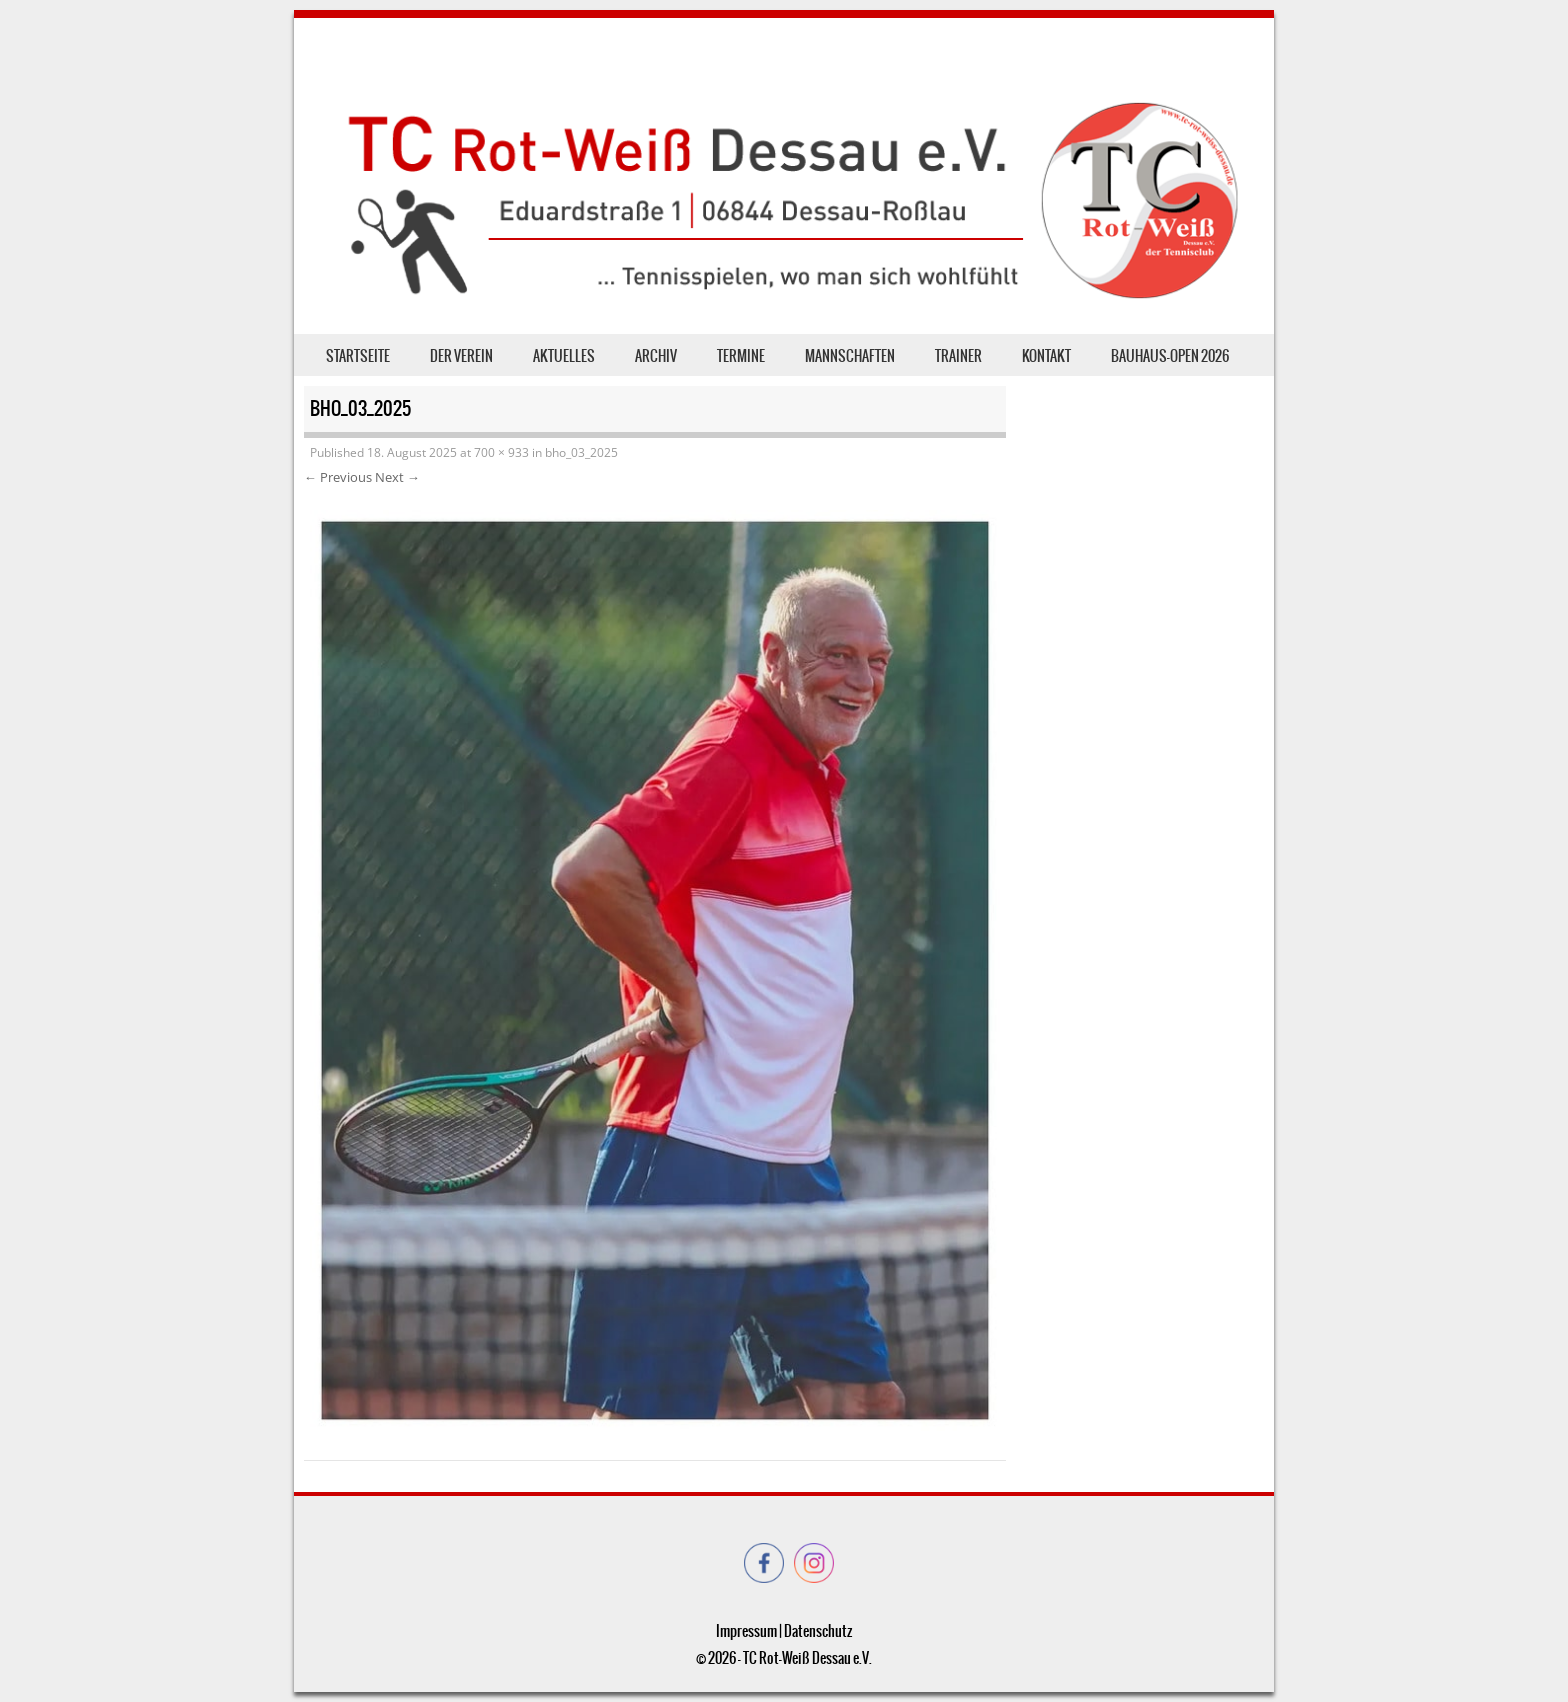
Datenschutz (818, 1631)
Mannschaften (850, 356)
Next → (397, 477)
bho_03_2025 (581, 452)
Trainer (958, 356)
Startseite (358, 356)
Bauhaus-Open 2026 (1170, 356)
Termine (741, 356)
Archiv (656, 356)
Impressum (746, 1631)
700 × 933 (501, 452)
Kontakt (1046, 356)
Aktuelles (564, 356)
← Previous (338, 477)
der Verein (461, 356)
